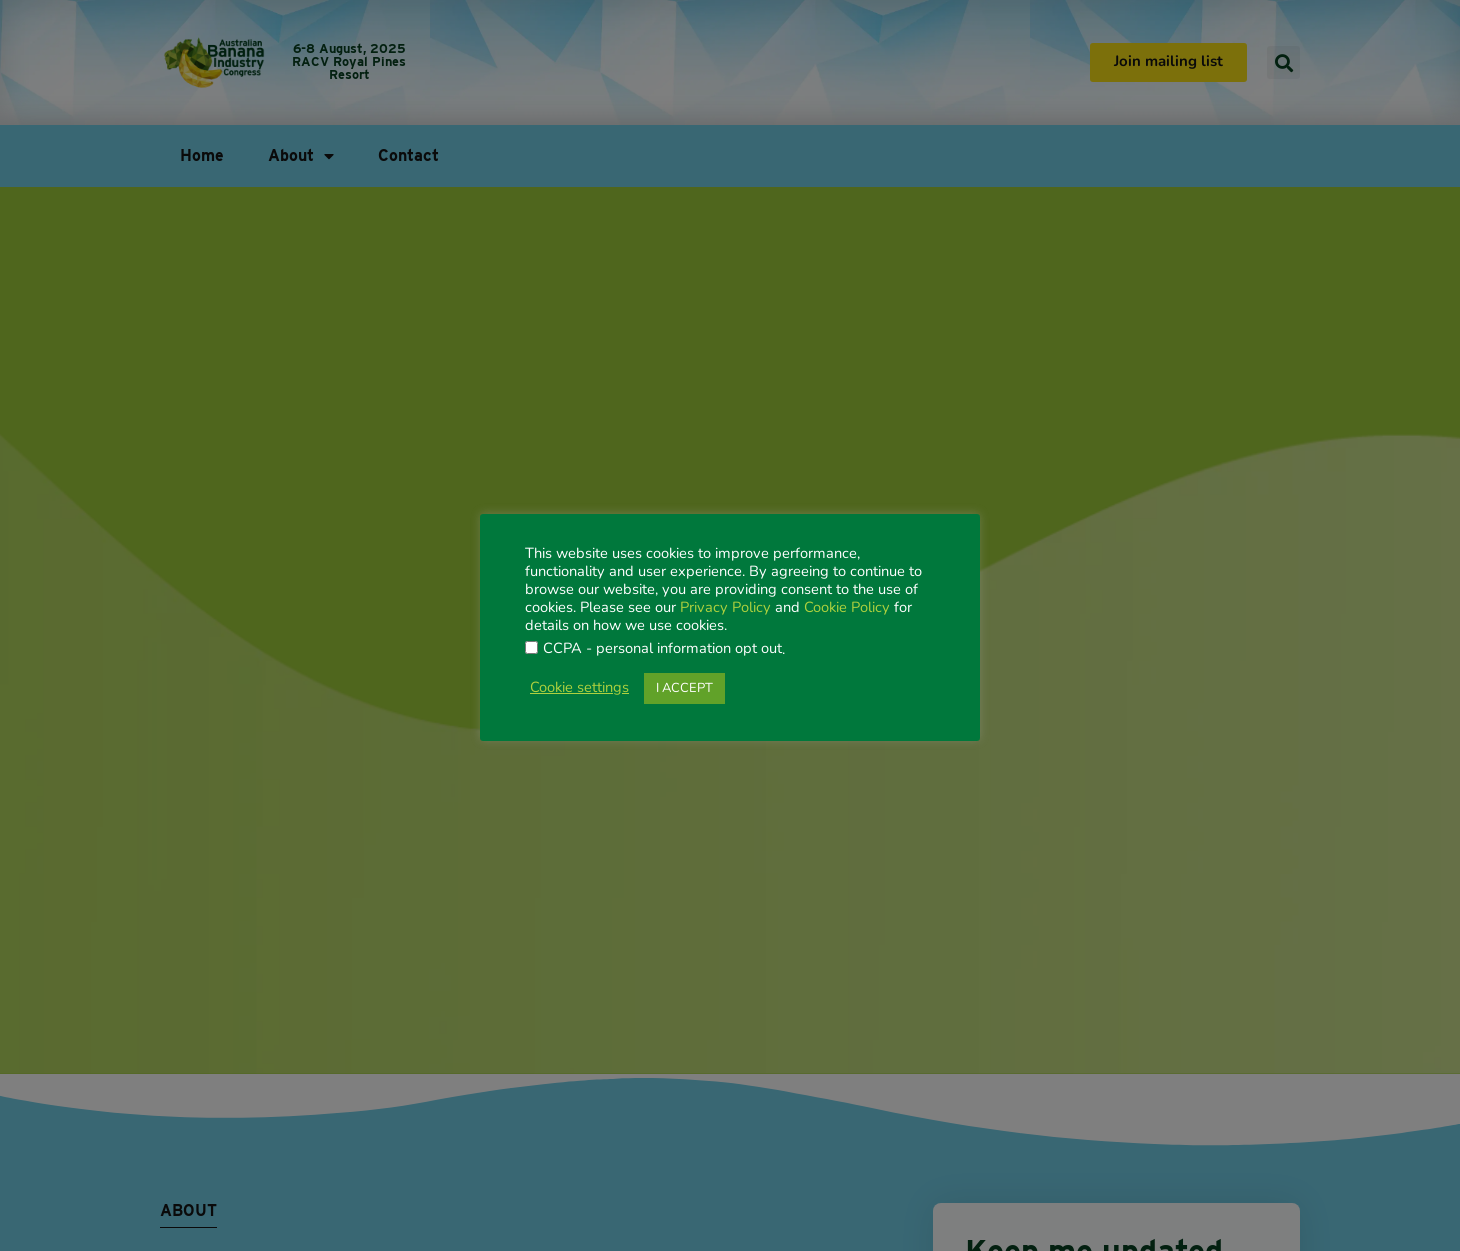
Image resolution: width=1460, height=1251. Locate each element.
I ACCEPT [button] (684, 688)
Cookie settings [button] (579, 688)
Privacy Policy (725, 608)
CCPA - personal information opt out (662, 650)
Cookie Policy (847, 608)
